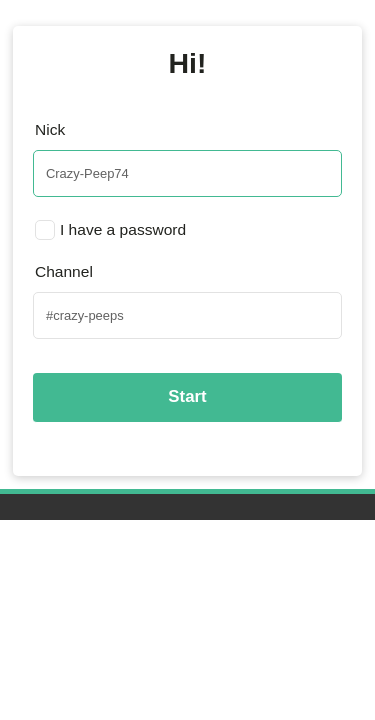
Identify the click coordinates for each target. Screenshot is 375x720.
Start (187, 396)
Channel (64, 271)
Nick (50, 129)
